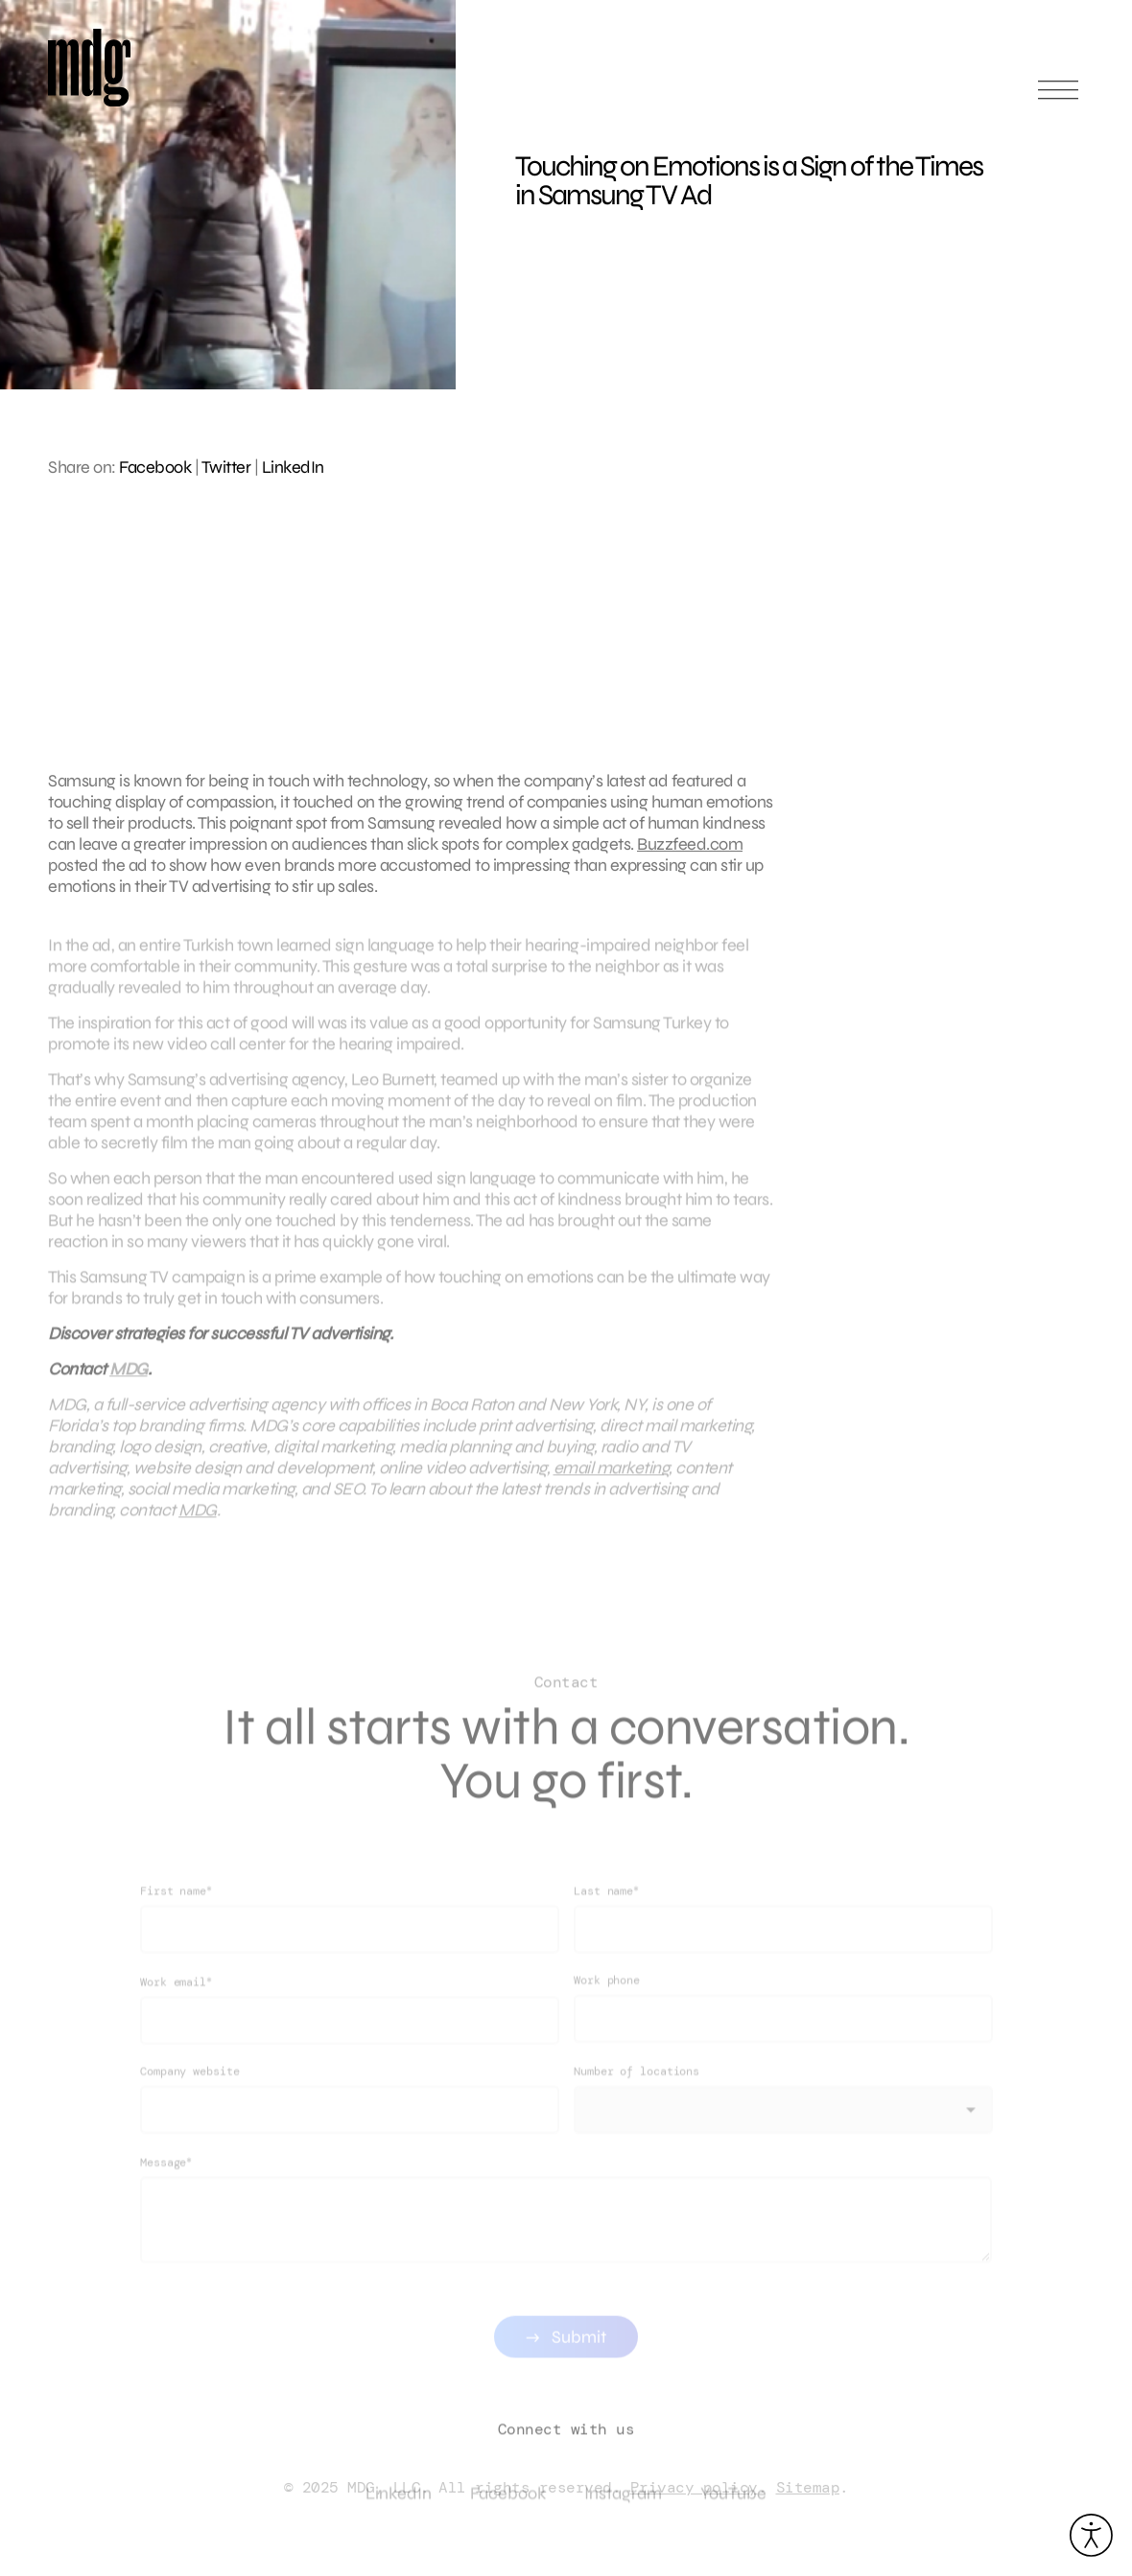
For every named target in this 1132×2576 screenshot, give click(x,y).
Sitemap (808, 2487)
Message (166, 2186)
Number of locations (636, 2095)
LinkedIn (293, 467)
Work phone (607, 2004)
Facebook (155, 467)
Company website (190, 2095)
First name (176, 1915)
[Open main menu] (1058, 98)
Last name (606, 1915)
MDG (128, 1381)
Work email (176, 2006)
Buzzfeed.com (690, 844)
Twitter (226, 467)
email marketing (612, 1479)
